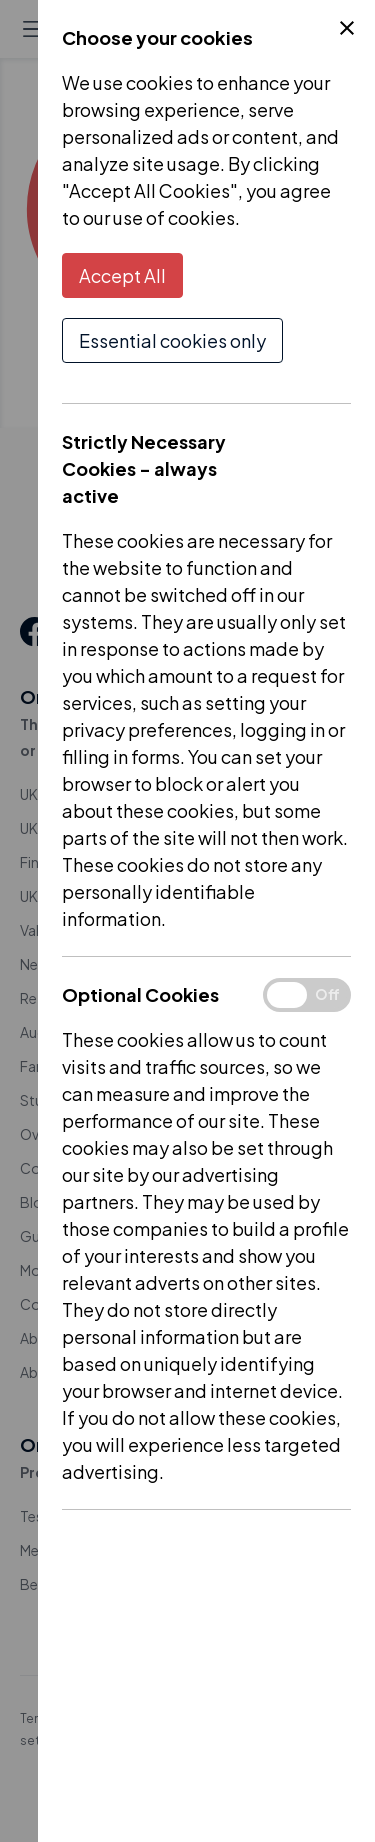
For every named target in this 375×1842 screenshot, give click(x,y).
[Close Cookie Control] (347, 28)
